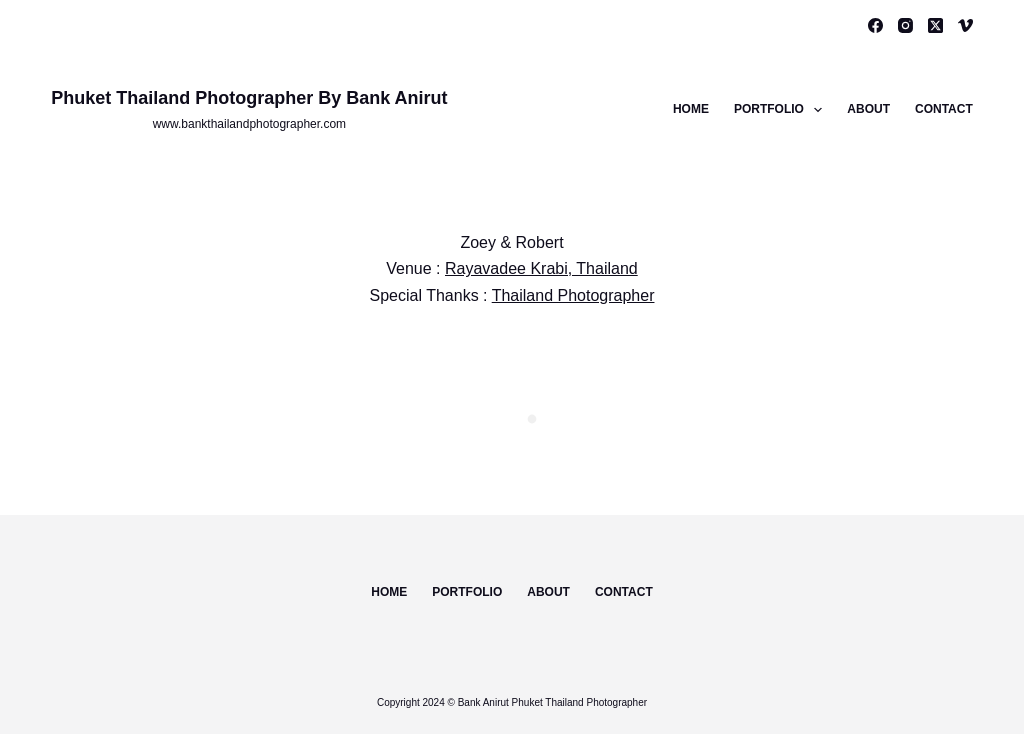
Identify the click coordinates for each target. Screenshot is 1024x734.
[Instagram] (905, 25)
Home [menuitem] (691, 109)
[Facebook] (875, 25)
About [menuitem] (868, 109)
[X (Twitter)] (935, 25)
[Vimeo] (965, 25)
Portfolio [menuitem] (782, 110)
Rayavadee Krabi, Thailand (541, 268)
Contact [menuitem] (944, 109)
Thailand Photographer (573, 295)
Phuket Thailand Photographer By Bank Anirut (249, 98)
